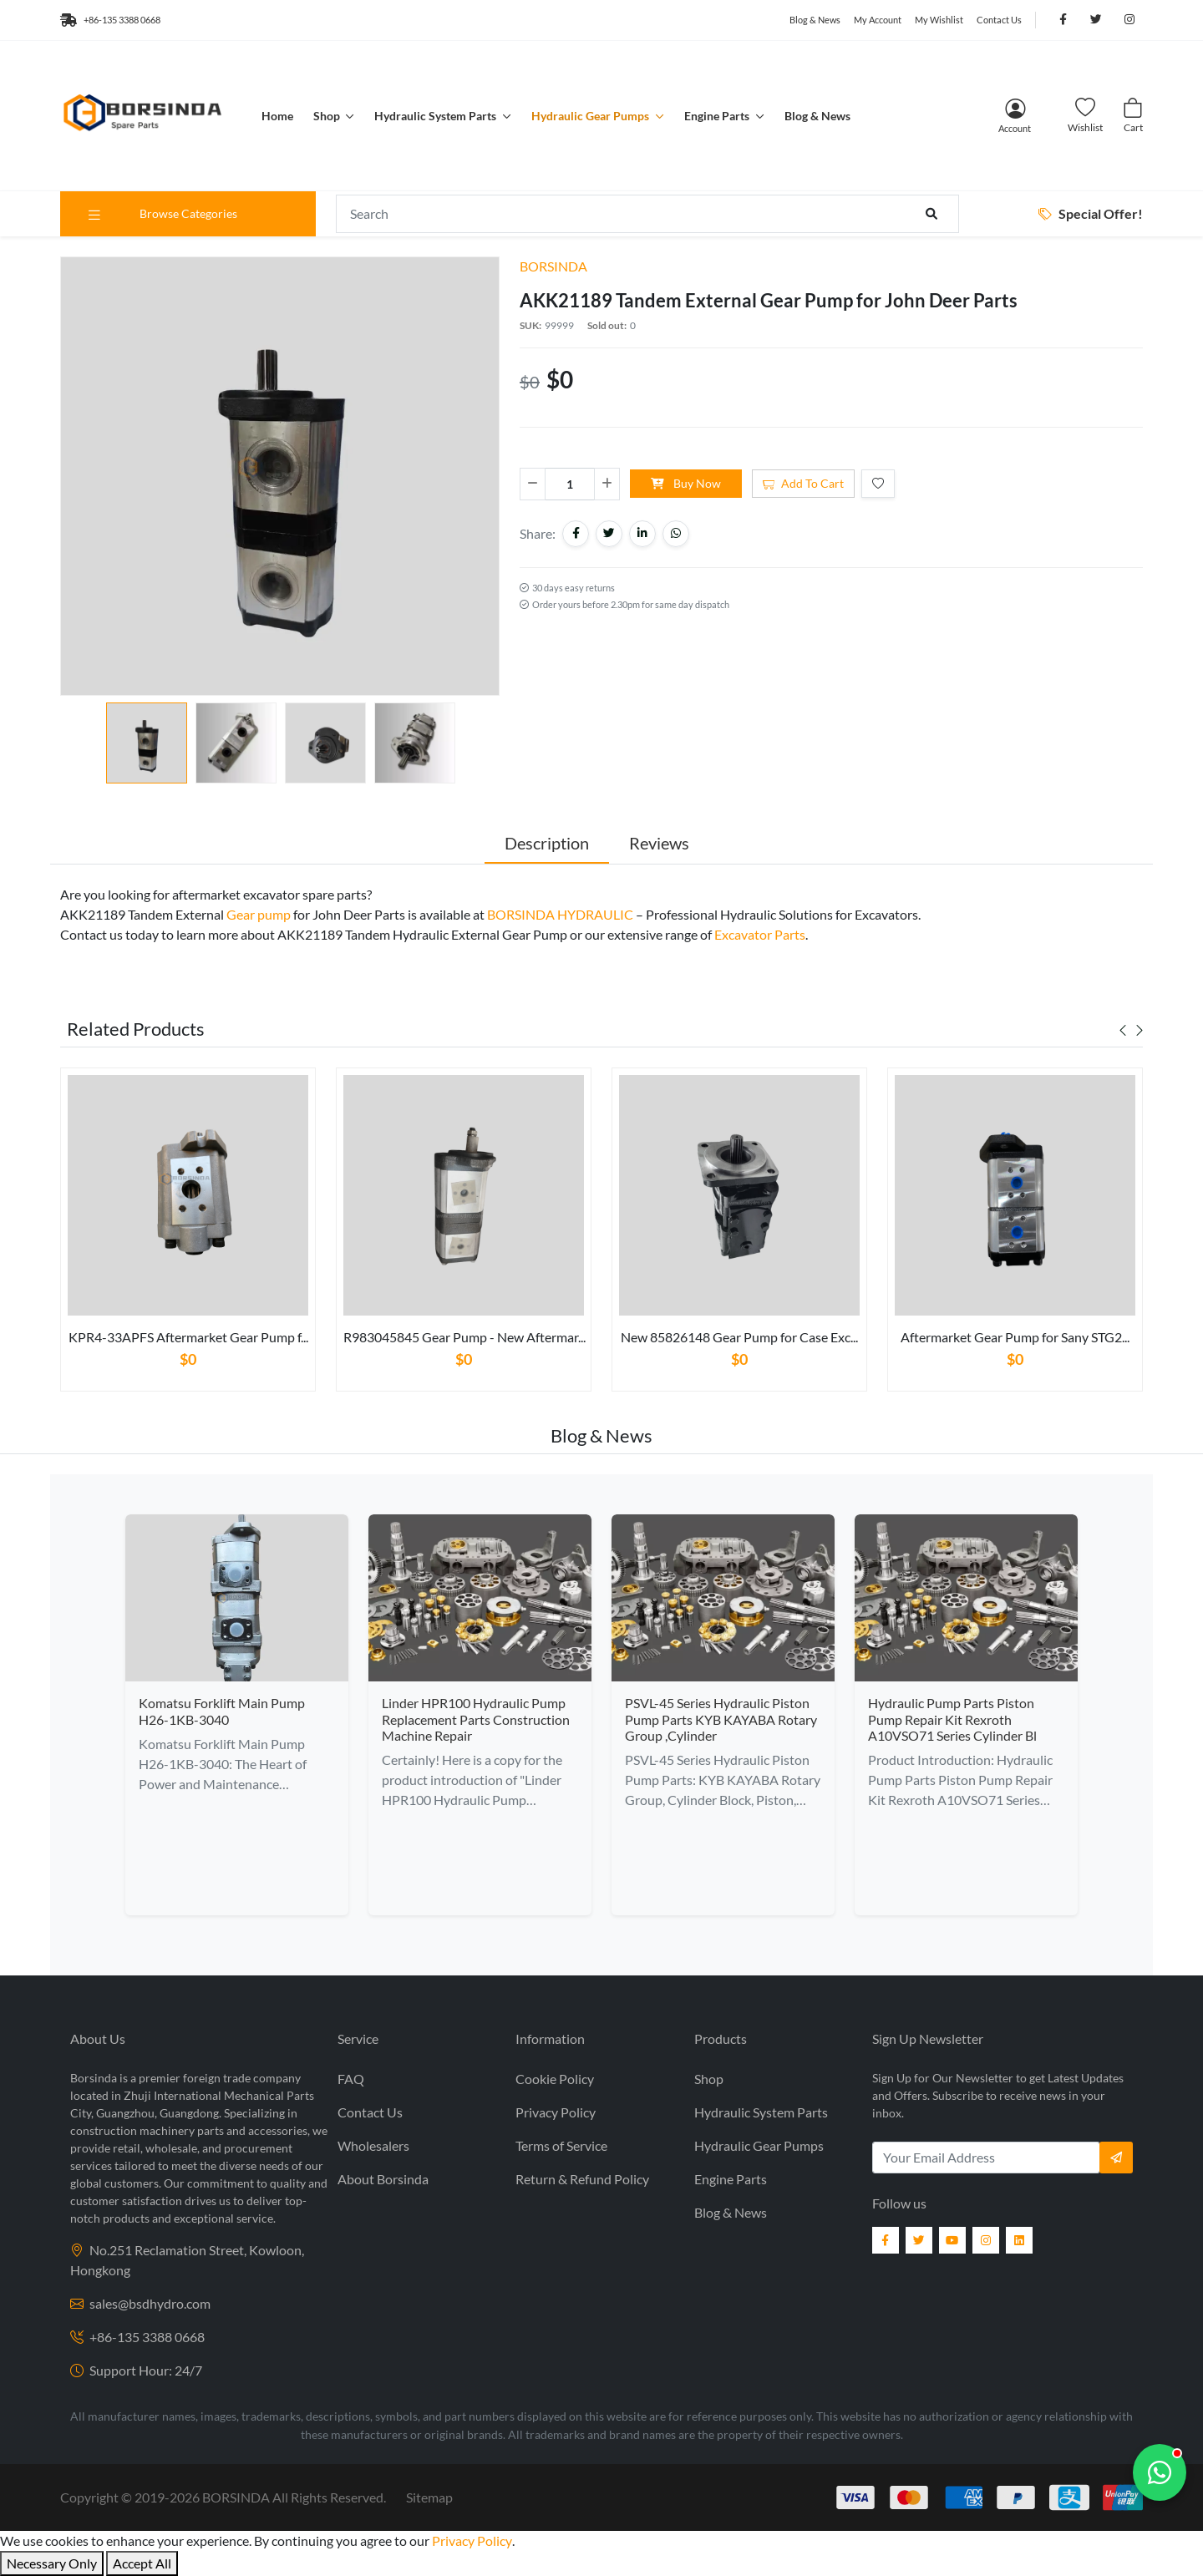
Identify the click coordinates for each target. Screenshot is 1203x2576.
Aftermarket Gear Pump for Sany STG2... (1015, 1337)
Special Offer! (1090, 213)
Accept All (142, 2563)
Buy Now (686, 483)
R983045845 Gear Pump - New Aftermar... (464, 1337)
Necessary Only (52, 2563)
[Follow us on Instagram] (1129, 20)
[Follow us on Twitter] (1096, 20)
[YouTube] (952, 2240)
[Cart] (1133, 115)
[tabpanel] (188, 1236)
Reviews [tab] (659, 843)
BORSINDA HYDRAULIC (560, 914)
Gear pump (258, 914)
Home (277, 116)
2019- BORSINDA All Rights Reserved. (260, 2497)
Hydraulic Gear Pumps (591, 116)
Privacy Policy (555, 2112)
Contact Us (999, 19)
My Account (877, 19)
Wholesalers (373, 2145)
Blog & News (814, 19)
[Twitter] (919, 2240)
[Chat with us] (1159, 2472)
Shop (328, 116)
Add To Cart (803, 483)
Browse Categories (161, 214)
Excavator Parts (759, 934)
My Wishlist (939, 19)
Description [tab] (547, 843)
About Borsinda (383, 2179)
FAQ (351, 2079)
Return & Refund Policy (582, 2179)
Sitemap (429, 2497)
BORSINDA (553, 266)
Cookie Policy (554, 2079)
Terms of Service (561, 2145)
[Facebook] (885, 2240)
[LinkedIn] (1019, 2240)
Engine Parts (718, 116)
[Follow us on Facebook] (1062, 20)
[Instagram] (985, 2240)
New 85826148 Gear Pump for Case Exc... (739, 1337)
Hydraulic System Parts (436, 116)
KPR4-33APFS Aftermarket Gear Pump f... (188, 1337)
